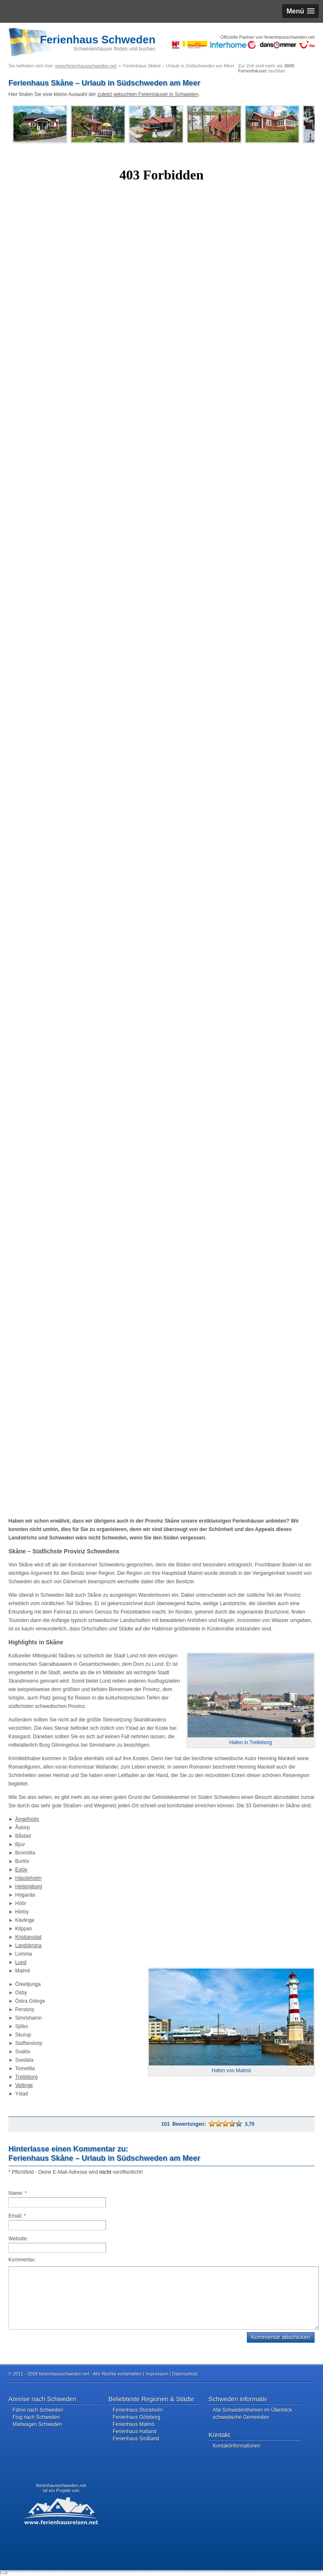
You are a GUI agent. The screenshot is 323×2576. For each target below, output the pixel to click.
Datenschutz (185, 2373)
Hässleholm (28, 1878)
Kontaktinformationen (236, 2446)
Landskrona (28, 1945)
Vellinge (24, 2085)
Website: (18, 2239)
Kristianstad (28, 1937)
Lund (20, 1962)
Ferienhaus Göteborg (136, 2417)
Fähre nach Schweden (38, 2410)
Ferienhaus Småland (136, 2439)
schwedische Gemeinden (241, 2417)
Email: (17, 2216)
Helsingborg (28, 1886)
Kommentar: (22, 2260)
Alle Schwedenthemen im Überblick (252, 2410)
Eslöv (21, 1870)
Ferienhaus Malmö (133, 2424)
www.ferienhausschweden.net (85, 65)
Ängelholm (27, 1819)
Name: (17, 2193)
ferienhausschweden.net (61, 2485)
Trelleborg (26, 2077)
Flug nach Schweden (36, 2417)
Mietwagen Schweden (37, 2424)
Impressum (157, 2373)
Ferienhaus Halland (134, 2431)
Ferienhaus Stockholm (138, 2410)
